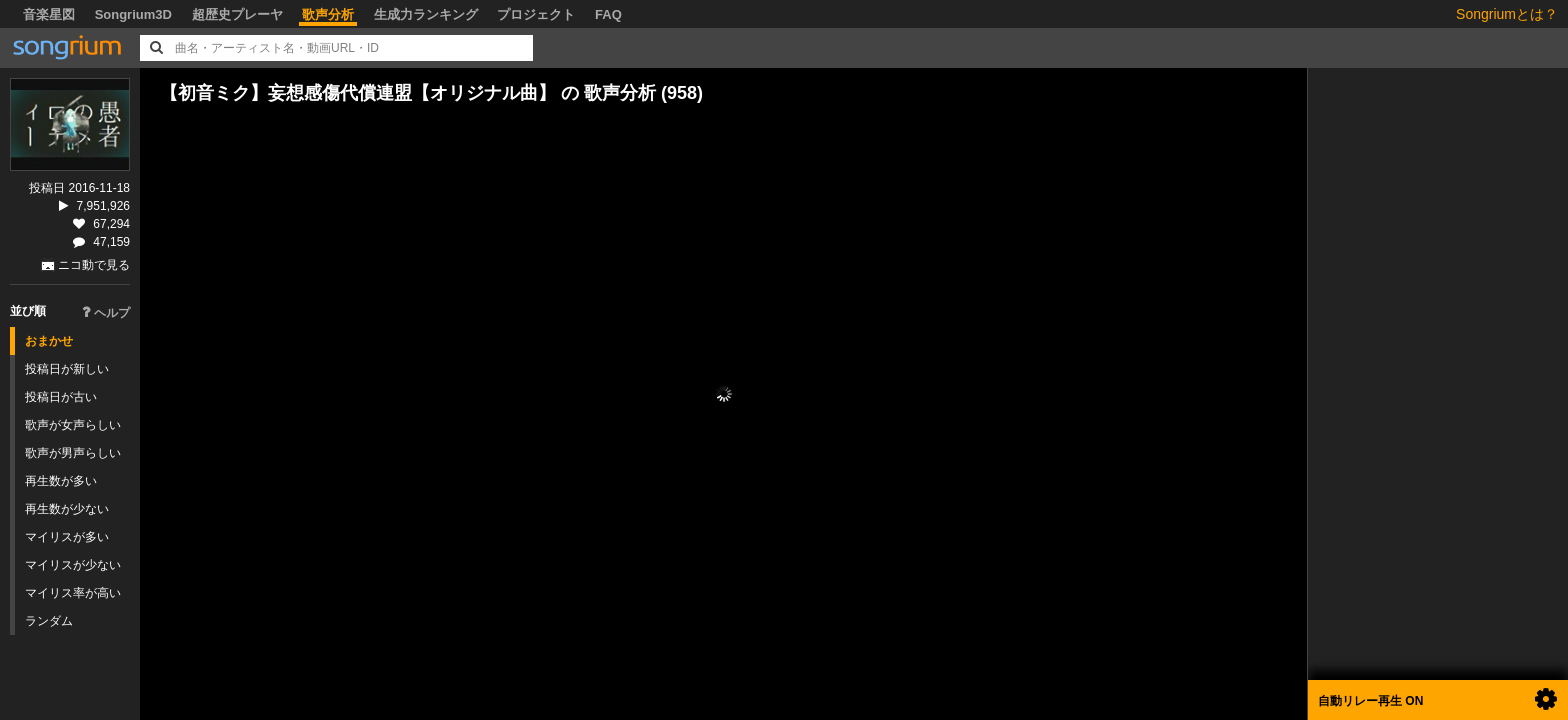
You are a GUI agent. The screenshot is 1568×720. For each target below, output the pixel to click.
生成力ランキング (426, 14)
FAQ (608, 14)
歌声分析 (328, 14)
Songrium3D (133, 14)
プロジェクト (536, 14)
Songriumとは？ (1507, 14)
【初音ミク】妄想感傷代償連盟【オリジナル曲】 (358, 93)
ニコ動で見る (94, 265)
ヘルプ (106, 313)
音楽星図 (49, 14)
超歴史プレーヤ (237, 14)
